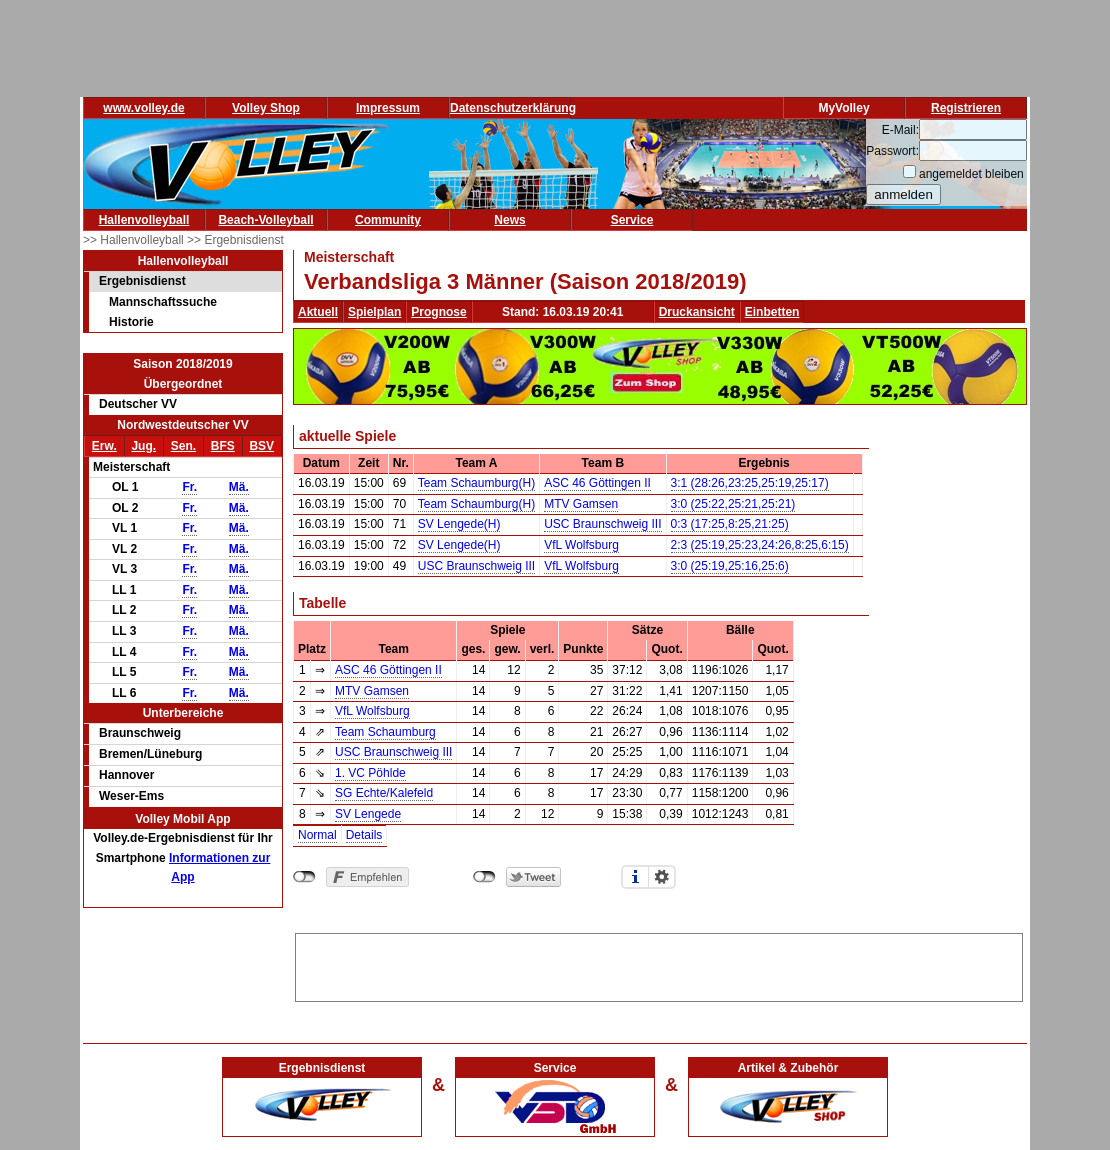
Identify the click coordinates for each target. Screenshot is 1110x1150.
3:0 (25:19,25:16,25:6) (730, 566)
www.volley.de (143, 108)
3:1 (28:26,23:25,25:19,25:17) (750, 483)
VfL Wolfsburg (581, 545)
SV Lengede (368, 814)
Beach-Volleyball (265, 220)
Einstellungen (662, 877)
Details (364, 835)
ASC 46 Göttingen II (597, 483)
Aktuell (318, 312)
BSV (261, 446)
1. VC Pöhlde (370, 773)
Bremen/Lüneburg (150, 754)
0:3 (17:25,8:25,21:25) (730, 524)
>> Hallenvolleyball (135, 240)
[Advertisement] (659, 964)
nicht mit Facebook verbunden (304, 877)
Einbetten (772, 312)
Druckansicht (697, 312)
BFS (223, 446)
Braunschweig (140, 733)
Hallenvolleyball (144, 220)
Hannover (126, 775)
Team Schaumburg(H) (476, 483)
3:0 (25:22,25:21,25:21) (733, 504)
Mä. (239, 487)
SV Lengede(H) (459, 524)
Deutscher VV (138, 404)
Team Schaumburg (385, 732)
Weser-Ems (131, 796)
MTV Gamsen (581, 504)
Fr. (189, 487)
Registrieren (966, 108)
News (509, 220)
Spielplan (374, 312)
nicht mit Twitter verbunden (484, 877)
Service (632, 220)
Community (388, 220)
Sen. (183, 446)
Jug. (143, 446)
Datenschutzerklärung (513, 108)
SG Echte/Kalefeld (384, 793)
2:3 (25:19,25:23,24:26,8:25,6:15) (760, 545)
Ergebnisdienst (142, 281)
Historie (131, 322)
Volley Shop (266, 108)
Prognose (438, 312)
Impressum (388, 108)
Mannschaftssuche (163, 302)
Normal (317, 835)
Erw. (104, 446)
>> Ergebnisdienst (235, 240)
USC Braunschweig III (602, 524)
